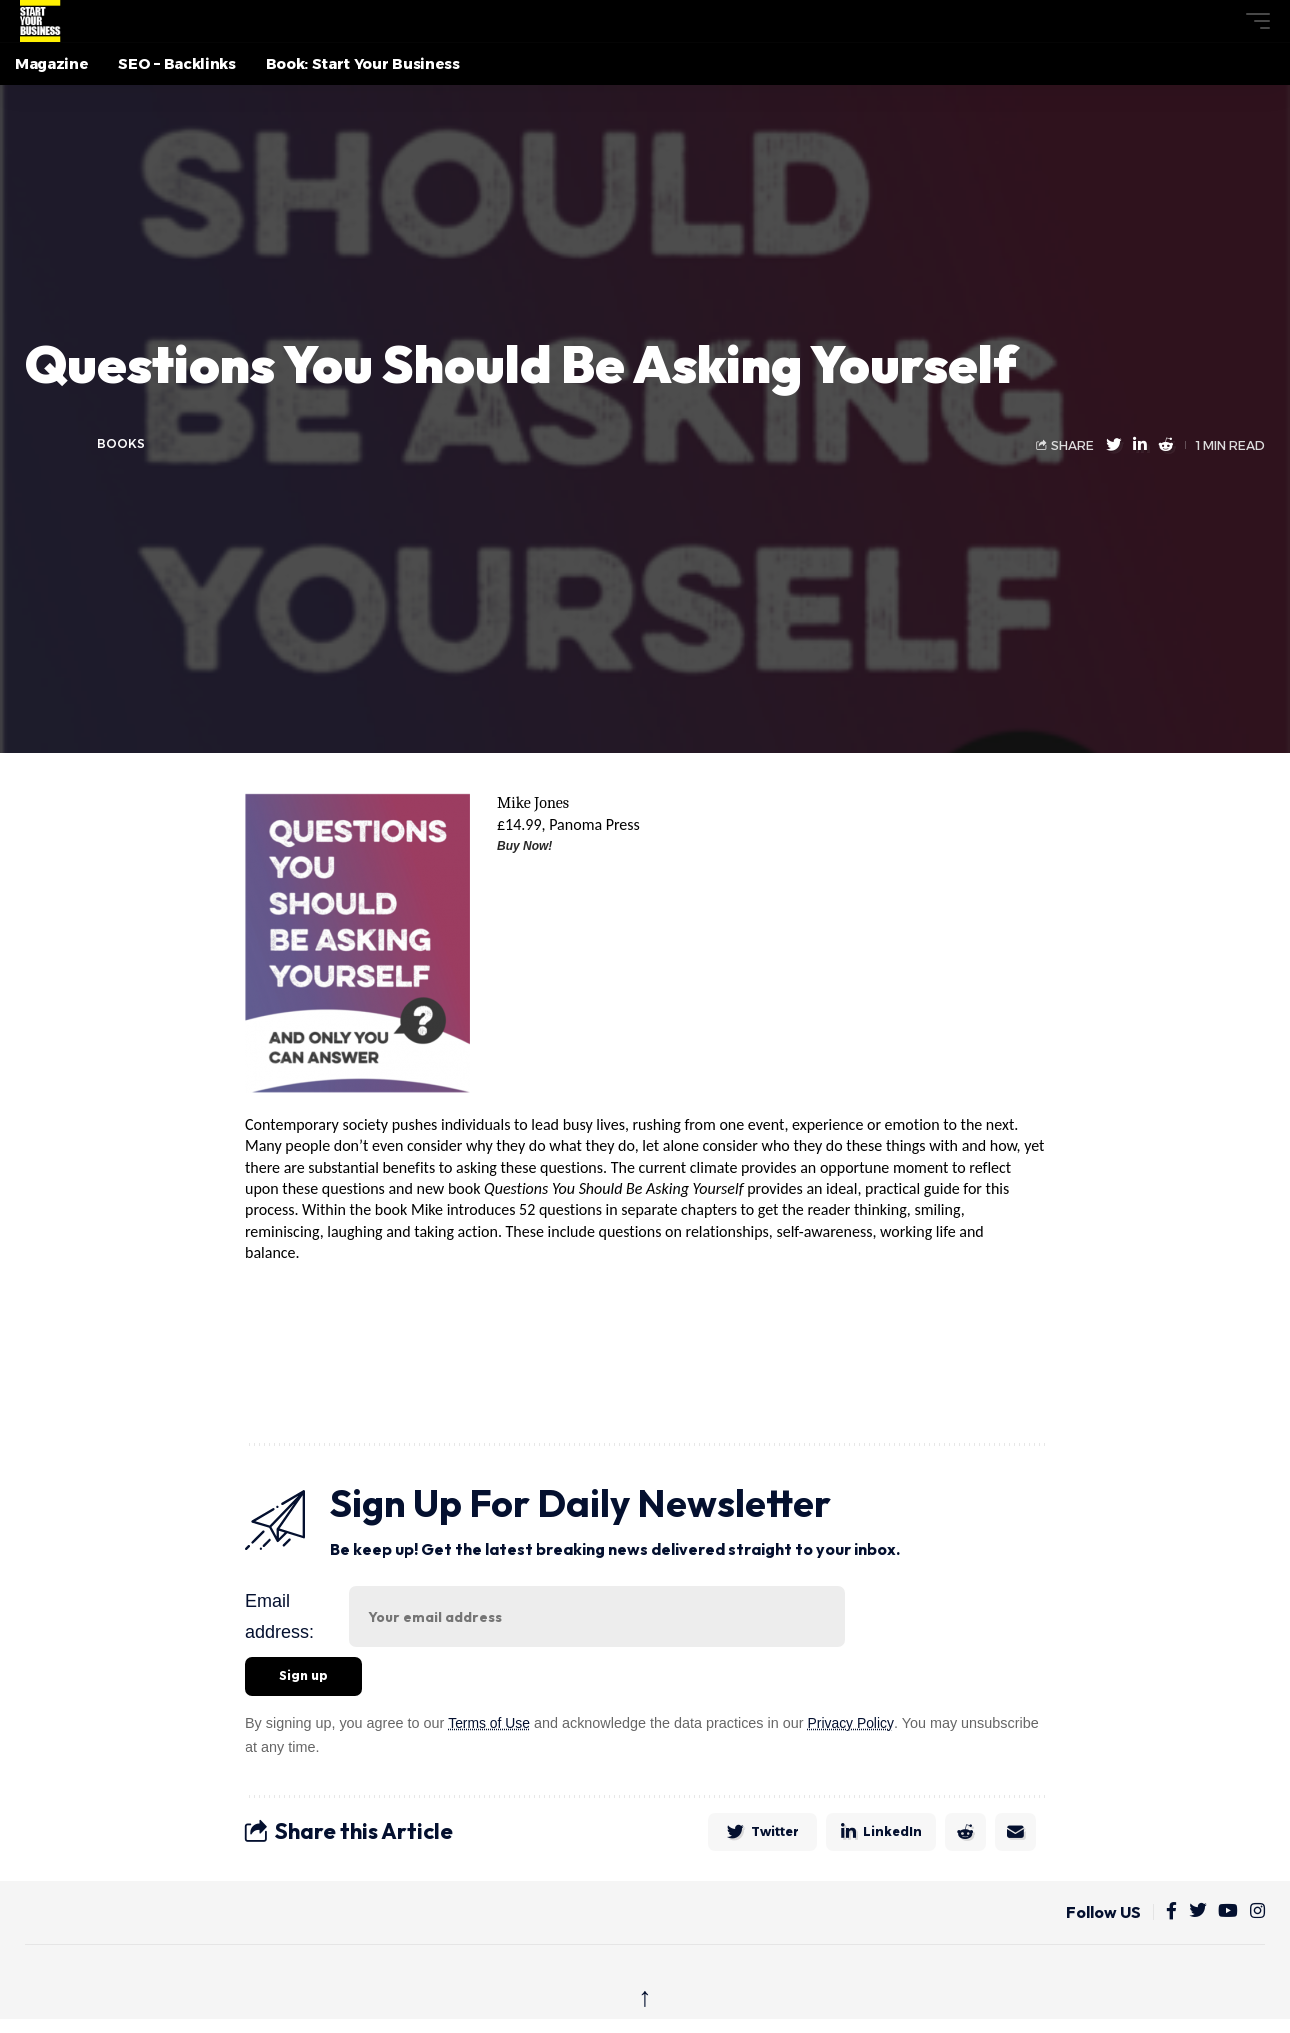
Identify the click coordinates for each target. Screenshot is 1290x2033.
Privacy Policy (854, 1724)
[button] (1221, 21)
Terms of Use (490, 1724)
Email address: (279, 1616)
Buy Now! (524, 846)
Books (121, 443)
